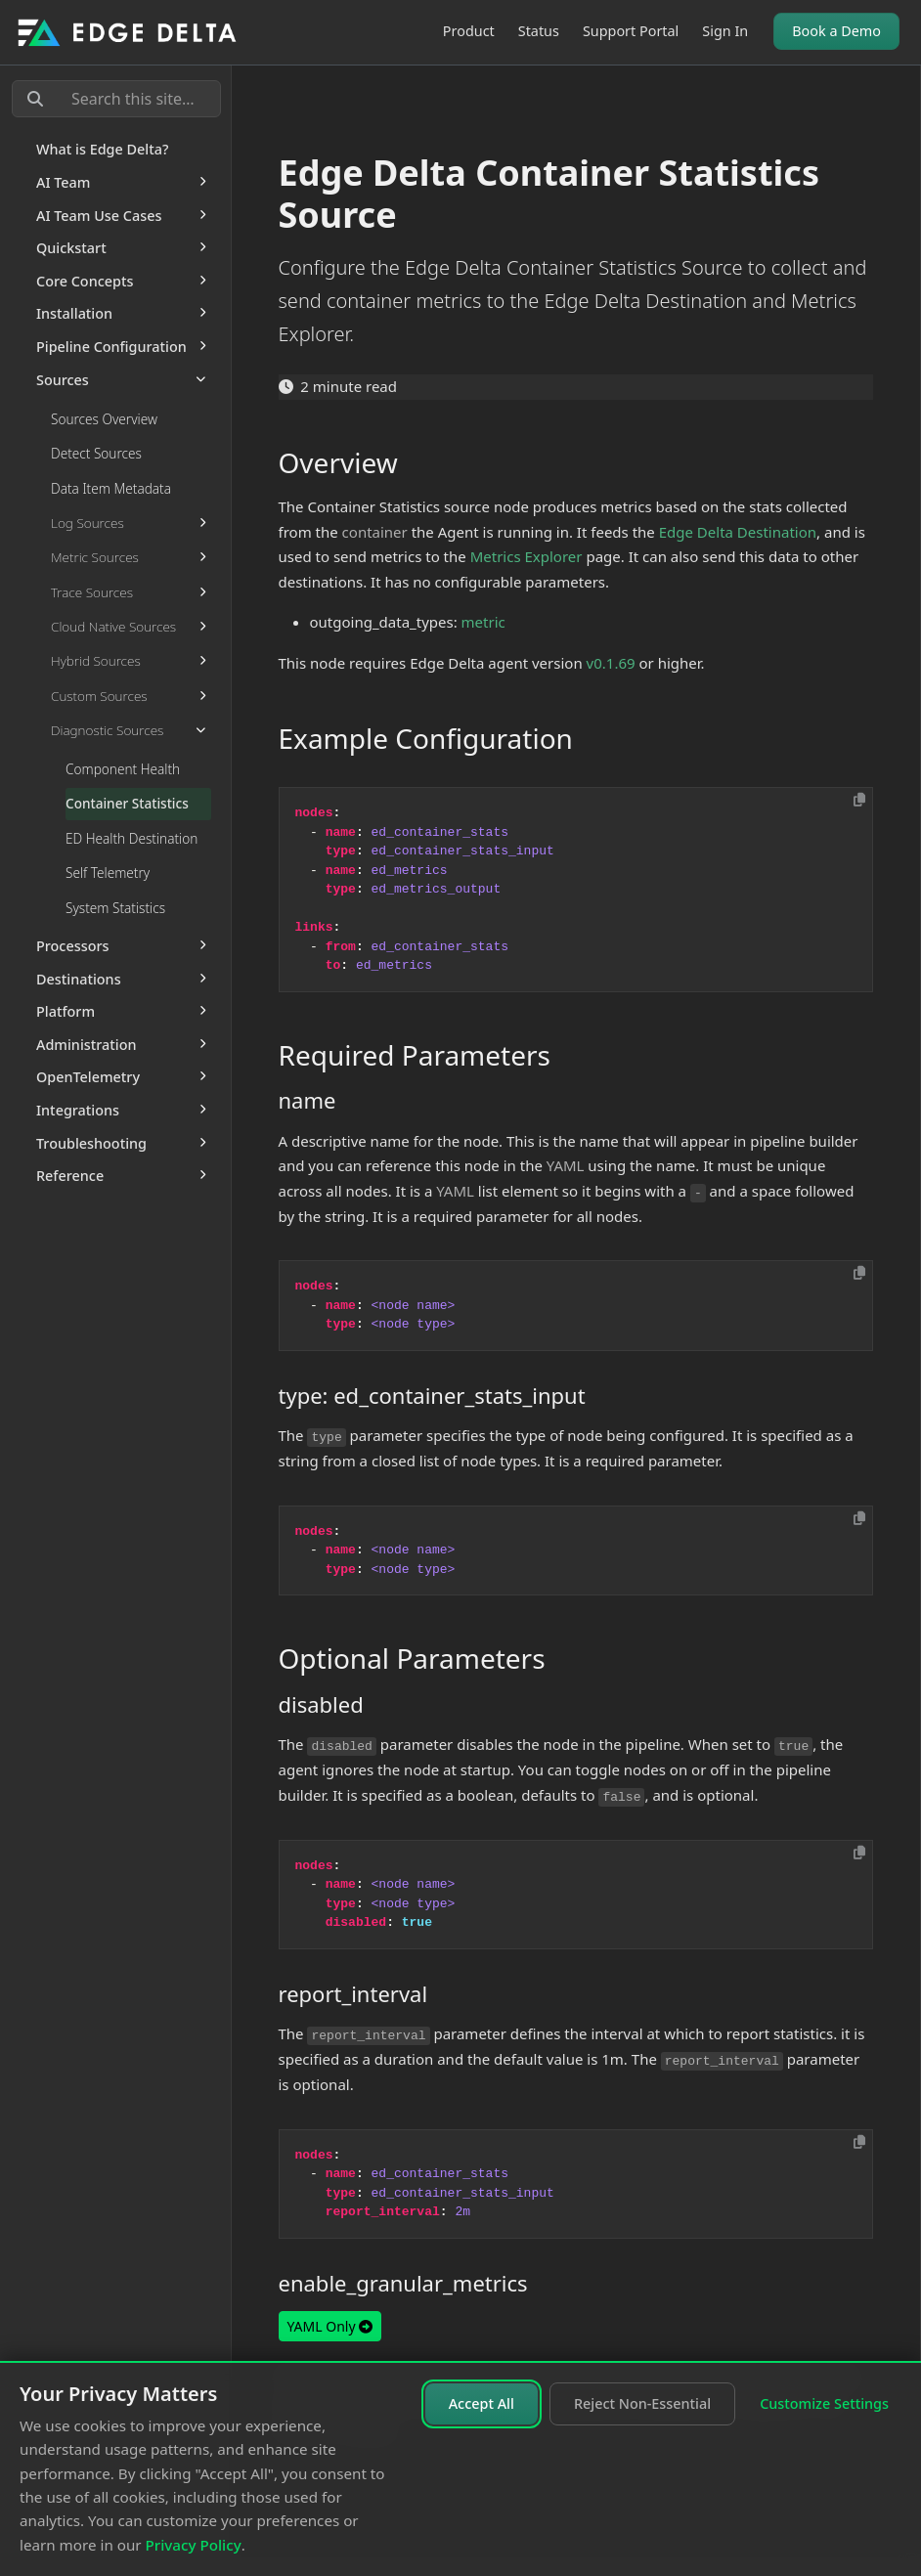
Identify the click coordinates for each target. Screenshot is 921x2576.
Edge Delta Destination (737, 532)
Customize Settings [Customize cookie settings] (824, 2403)
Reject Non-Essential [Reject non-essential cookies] (642, 2403)
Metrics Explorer (526, 556)
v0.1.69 (611, 663)
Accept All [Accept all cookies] (481, 2403)
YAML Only (330, 2326)
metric (483, 622)
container (375, 532)
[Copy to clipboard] (859, 799)
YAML (566, 1165)
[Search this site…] (116, 98)
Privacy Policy (193, 2544)
